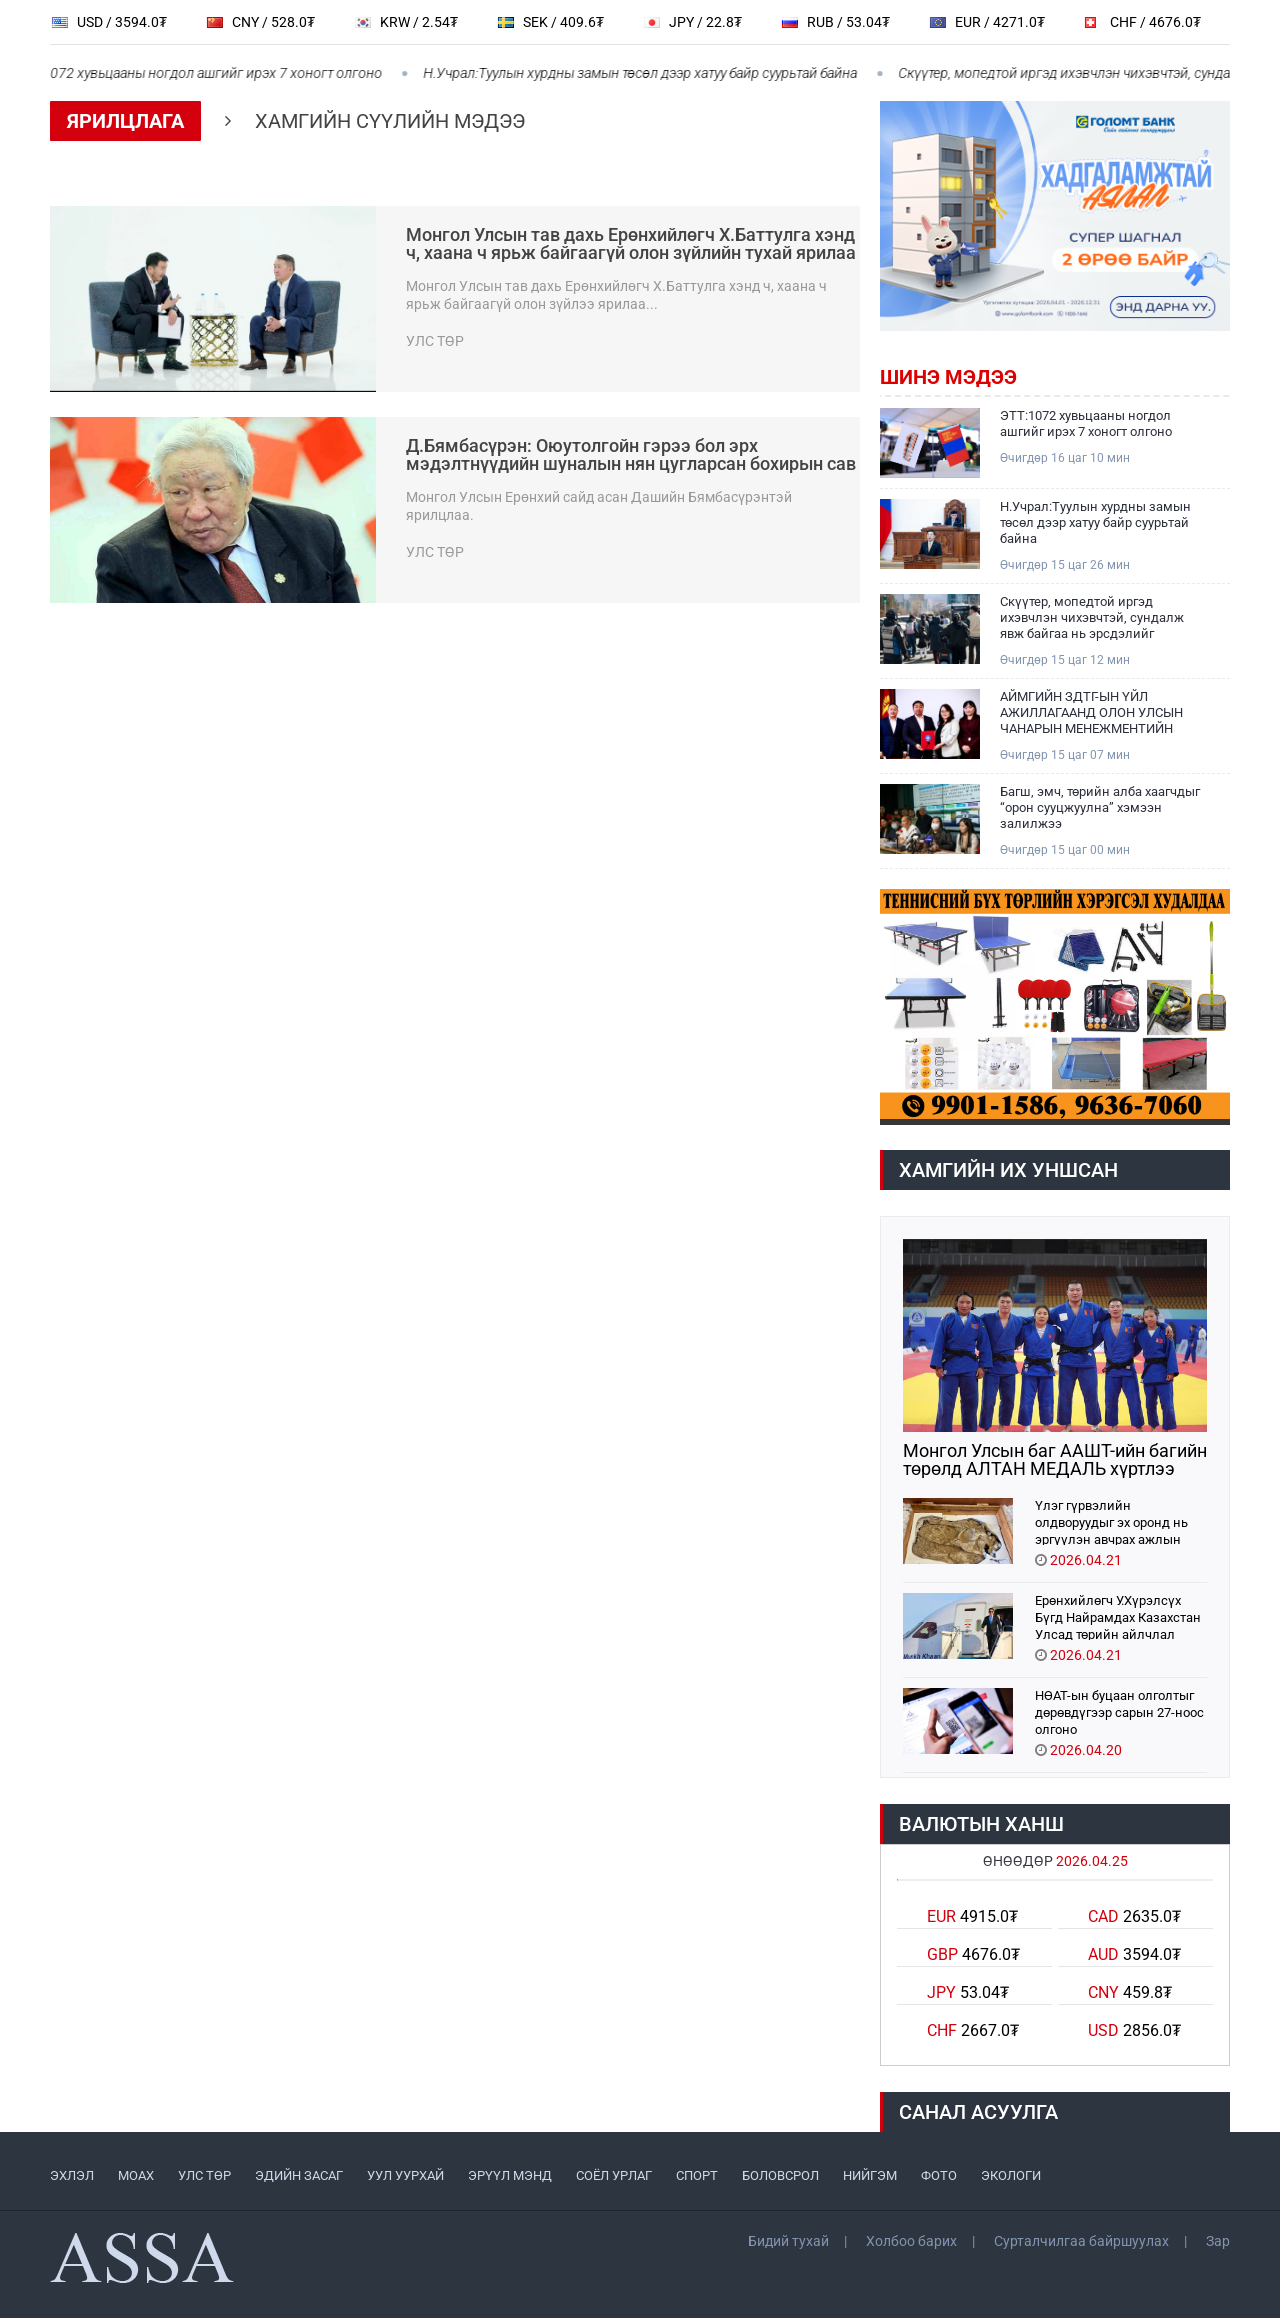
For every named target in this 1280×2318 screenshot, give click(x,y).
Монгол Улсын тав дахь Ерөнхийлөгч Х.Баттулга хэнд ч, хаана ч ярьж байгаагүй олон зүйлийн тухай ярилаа (631, 244)
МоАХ (136, 2175)
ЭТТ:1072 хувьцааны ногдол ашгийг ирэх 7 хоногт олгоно (1086, 423)
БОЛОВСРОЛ (780, 2175)
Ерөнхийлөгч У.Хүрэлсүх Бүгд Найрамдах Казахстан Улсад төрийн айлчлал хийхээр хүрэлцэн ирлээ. (1118, 1616)
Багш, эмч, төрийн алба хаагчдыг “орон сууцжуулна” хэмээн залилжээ (1100, 807)
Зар (1218, 2241)
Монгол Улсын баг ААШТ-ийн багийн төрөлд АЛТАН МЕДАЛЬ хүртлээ (1055, 1460)
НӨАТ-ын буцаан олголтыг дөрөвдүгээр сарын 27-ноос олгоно (1119, 1711)
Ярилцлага (125, 121)
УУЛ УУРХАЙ (405, 2175)
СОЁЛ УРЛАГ (614, 2175)
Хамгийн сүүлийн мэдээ (390, 121)
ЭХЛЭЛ (72, 2175)
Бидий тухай (788, 2241)
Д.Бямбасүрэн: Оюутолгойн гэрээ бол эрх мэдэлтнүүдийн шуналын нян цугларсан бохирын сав (631, 455)
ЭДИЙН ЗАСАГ (299, 2175)
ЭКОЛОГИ (1011, 2175)
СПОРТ (697, 2175)
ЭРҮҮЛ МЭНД (510, 2175)
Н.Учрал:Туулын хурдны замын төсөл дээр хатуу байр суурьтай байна (650, 73)
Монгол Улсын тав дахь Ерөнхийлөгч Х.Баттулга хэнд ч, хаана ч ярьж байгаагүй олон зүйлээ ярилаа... (616, 295)
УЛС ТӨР (204, 2175)
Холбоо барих (911, 2241)
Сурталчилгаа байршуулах (1081, 2241)
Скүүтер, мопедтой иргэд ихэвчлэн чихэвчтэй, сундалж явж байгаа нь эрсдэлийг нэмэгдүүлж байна (1092, 618)
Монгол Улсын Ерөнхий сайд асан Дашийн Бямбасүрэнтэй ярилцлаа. (599, 506)
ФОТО (939, 2175)
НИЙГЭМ (870, 2175)
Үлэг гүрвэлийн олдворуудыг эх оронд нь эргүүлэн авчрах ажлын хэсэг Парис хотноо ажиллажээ (1111, 1521)
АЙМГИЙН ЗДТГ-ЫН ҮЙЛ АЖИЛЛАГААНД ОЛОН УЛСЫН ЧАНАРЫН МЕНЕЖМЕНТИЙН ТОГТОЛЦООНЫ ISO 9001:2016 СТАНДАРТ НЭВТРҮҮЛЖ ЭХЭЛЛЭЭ (1092, 713)
